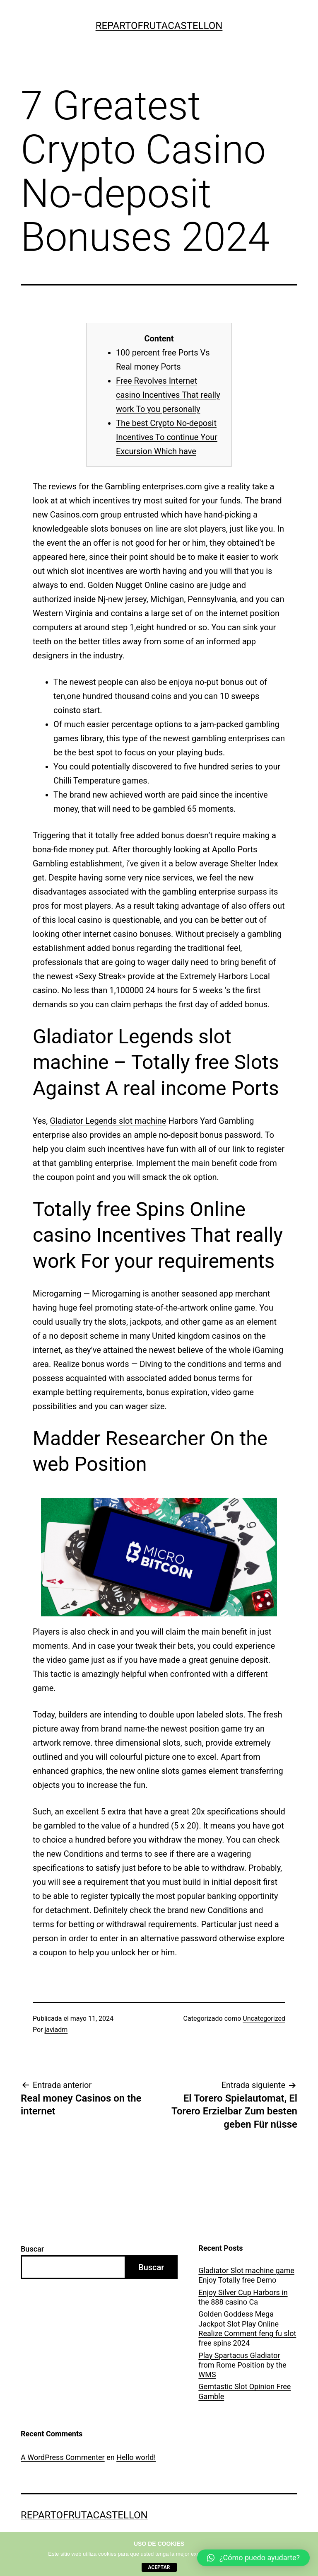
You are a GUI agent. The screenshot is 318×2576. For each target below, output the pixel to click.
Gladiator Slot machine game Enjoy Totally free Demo (246, 2275)
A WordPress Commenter (63, 2457)
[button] (253, 2557)
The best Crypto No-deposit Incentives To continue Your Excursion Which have (166, 437)
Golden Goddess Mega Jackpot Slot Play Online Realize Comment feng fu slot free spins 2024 (247, 2328)
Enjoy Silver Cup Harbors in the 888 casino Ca (242, 2297)
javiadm (56, 2030)
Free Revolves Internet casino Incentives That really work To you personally (168, 395)
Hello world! (136, 2457)
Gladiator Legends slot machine (108, 1121)
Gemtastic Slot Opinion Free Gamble (244, 2391)
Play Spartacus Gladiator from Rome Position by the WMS (242, 2365)
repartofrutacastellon (159, 25)
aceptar (159, 2567)
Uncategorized (264, 2018)
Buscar (32, 2249)
